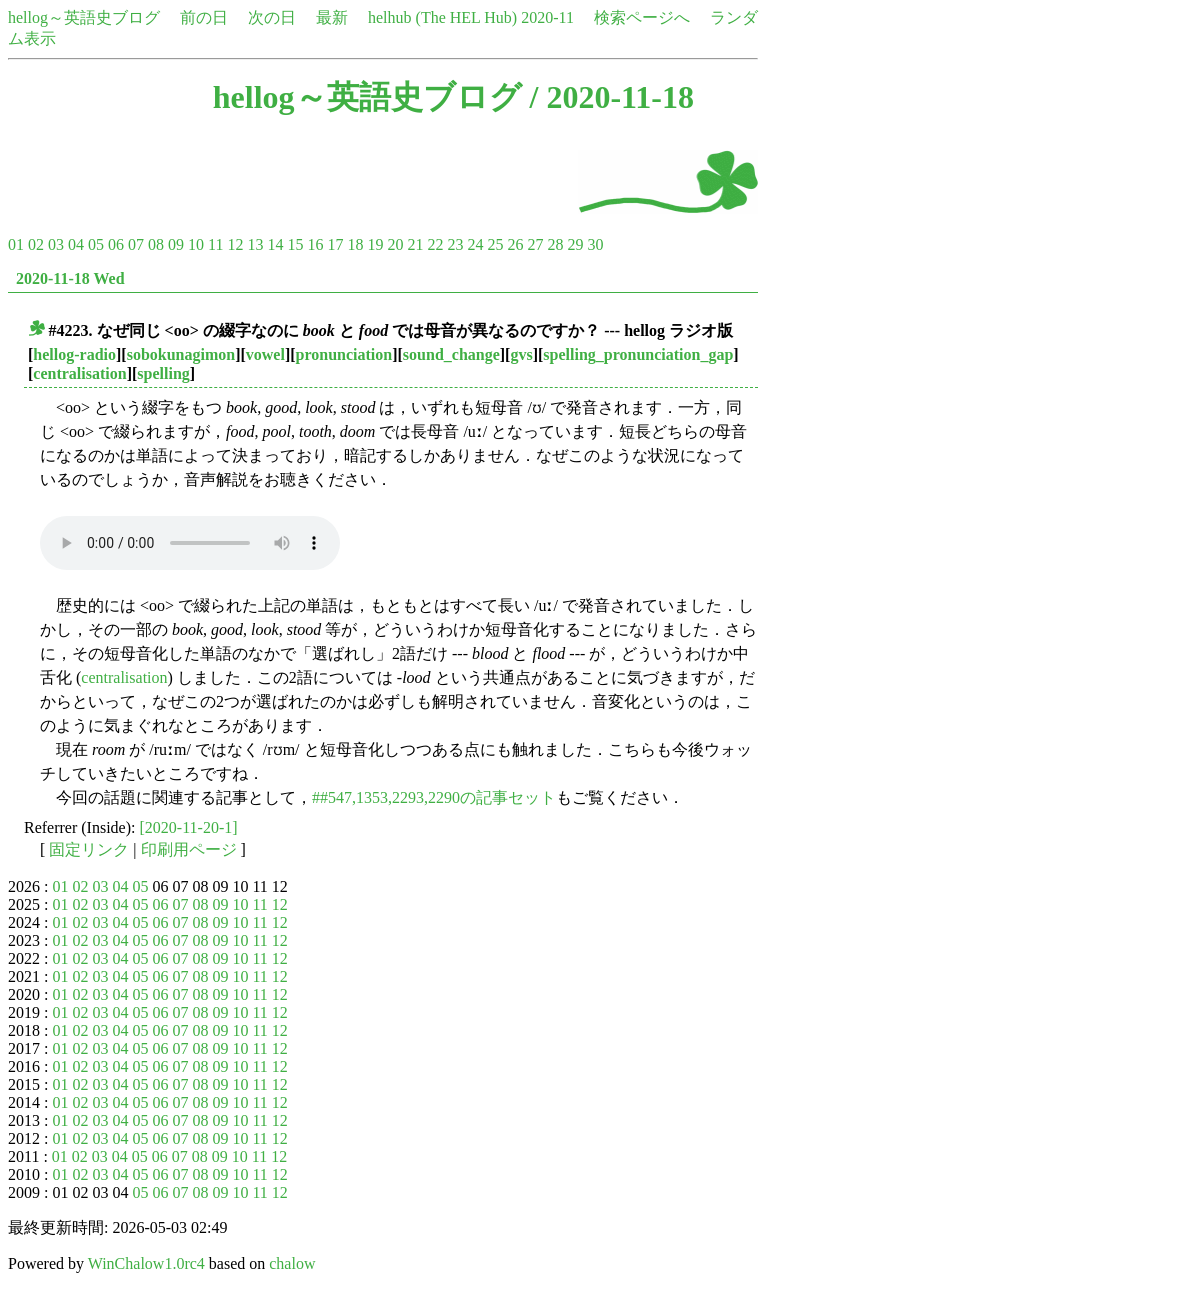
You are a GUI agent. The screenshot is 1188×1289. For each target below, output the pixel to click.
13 (255, 244)
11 (215, 244)
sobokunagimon (181, 354)
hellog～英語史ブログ (84, 17)
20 (395, 244)
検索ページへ (642, 17)
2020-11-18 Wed (70, 278)
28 (555, 244)
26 (515, 244)
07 (136, 244)
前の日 (204, 17)
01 (16, 244)
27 (535, 244)
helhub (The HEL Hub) (442, 17)
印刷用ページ (189, 849)
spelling (163, 373)
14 (275, 244)
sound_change (451, 354)
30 (595, 244)
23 (455, 244)
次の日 (272, 17)
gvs (521, 354)
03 (56, 244)
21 (415, 244)
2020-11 (547, 17)
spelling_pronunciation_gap (638, 354)
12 (235, 244)
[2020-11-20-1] (189, 827)
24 (475, 244)
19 (375, 244)
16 (315, 244)
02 (36, 244)
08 (156, 244)
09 (176, 244)
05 (96, 244)
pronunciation (344, 354)
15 (295, 244)
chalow (292, 1263)
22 (435, 244)
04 (76, 244)
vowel (265, 354)
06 (116, 244)
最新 (332, 17)
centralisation (79, 373)
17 (335, 244)
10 (196, 244)
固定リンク (89, 849)
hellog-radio (74, 354)
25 (495, 244)
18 (355, 244)
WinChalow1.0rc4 (146, 1263)
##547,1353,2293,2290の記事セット (434, 797)
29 (575, 244)
